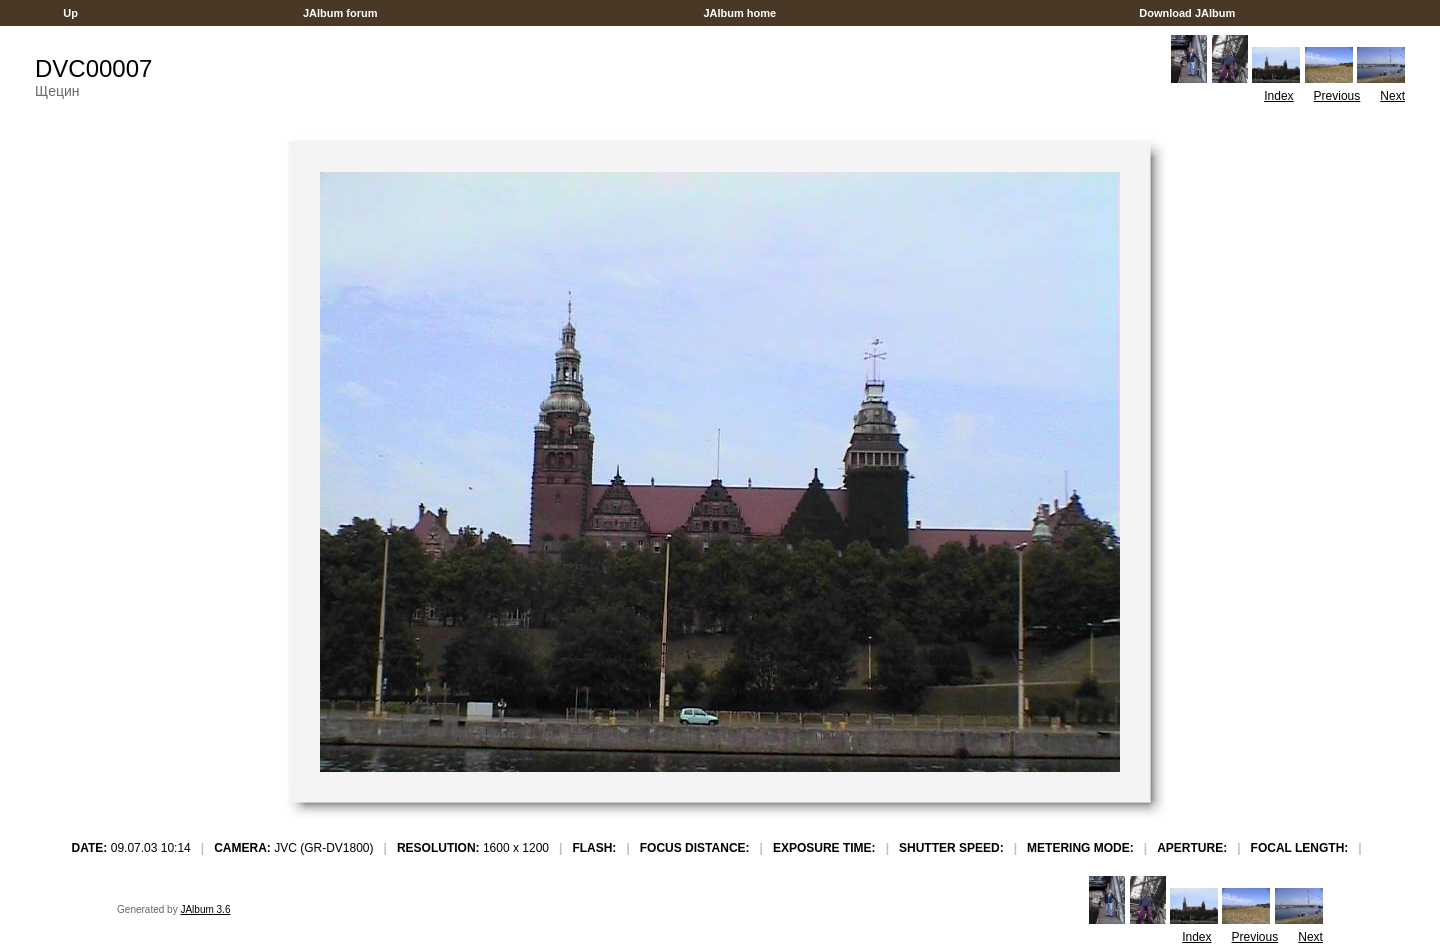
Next (1392, 96)
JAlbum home (739, 13)
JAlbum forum (340, 13)
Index (1278, 96)
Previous (1337, 96)
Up (70, 13)
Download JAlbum (1187, 13)
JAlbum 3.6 (205, 909)
